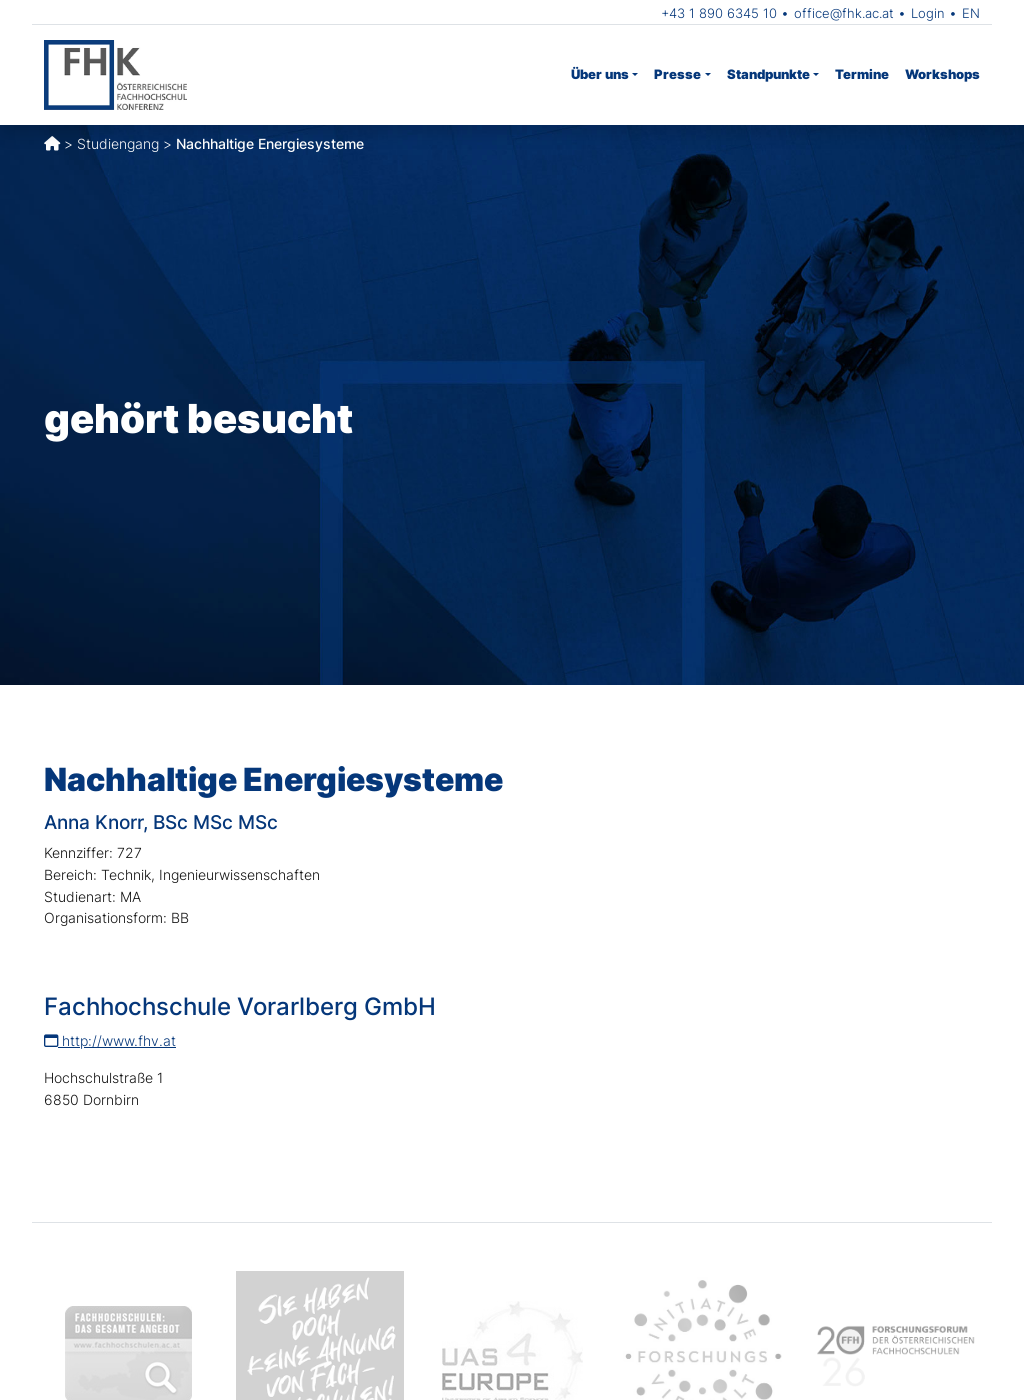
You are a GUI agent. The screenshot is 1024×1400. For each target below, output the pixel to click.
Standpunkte (768, 74)
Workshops (942, 74)
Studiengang (118, 143)
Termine (862, 74)
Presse (677, 74)
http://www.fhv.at (110, 1040)
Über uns (600, 74)
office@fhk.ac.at (844, 13)
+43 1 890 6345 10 (719, 13)
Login (928, 13)
